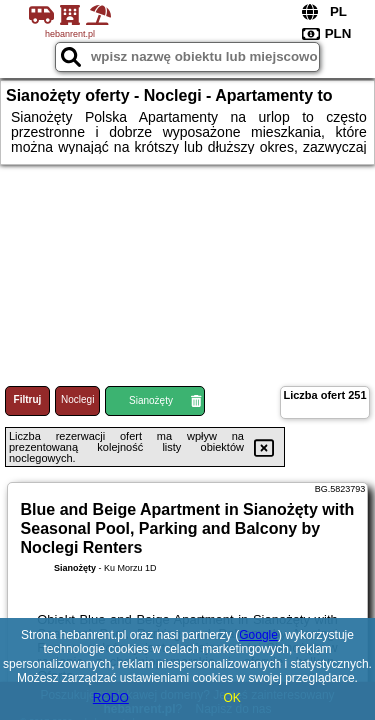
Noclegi (77, 399)
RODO (111, 698)
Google (258, 635)
